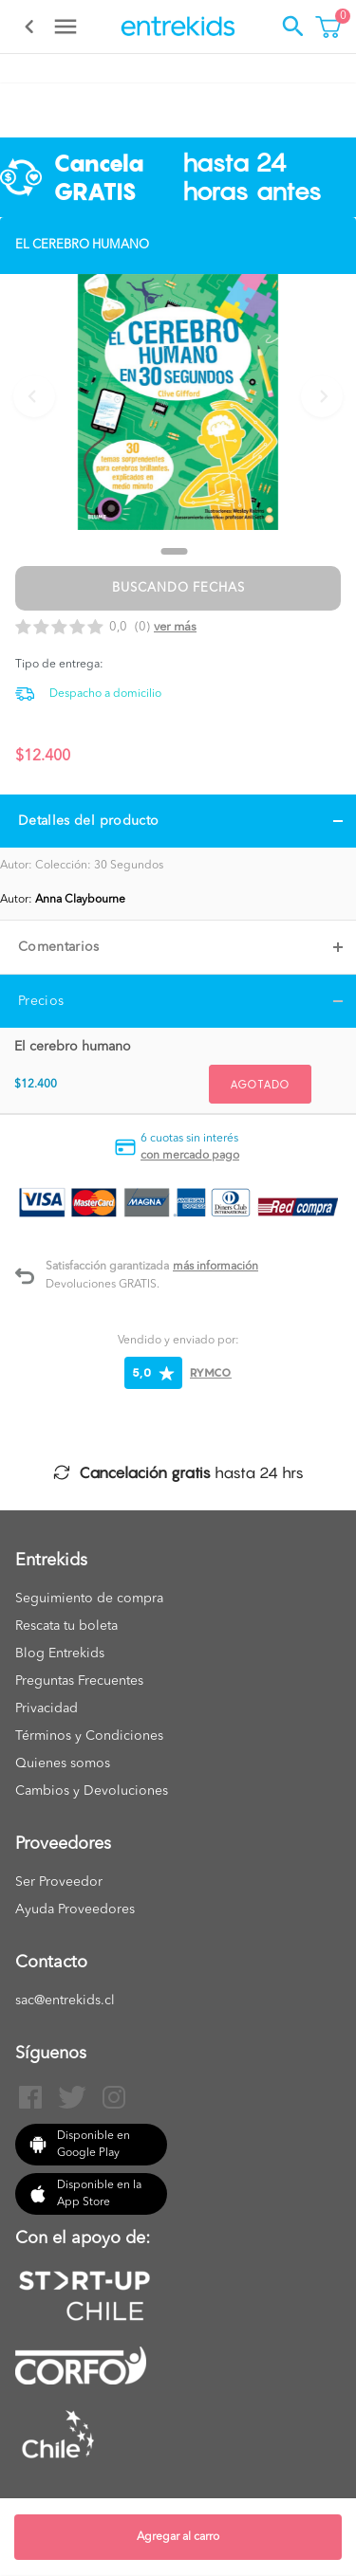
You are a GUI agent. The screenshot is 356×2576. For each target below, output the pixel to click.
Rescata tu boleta (66, 1626)
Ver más (175, 627)
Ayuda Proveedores (75, 1909)
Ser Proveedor (59, 1882)
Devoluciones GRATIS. (102, 1284)
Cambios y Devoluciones (91, 1791)
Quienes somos (62, 1763)
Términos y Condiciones (89, 1736)
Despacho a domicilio (105, 694)
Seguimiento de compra (89, 1598)
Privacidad (46, 1708)
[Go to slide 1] (174, 551)
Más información (215, 1266)
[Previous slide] (34, 396)
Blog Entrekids (59, 1653)
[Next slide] (322, 396)
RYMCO (211, 1372)
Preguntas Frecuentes (79, 1681)
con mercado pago (190, 1155)
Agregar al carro (178, 2537)
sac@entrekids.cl (65, 2000)
